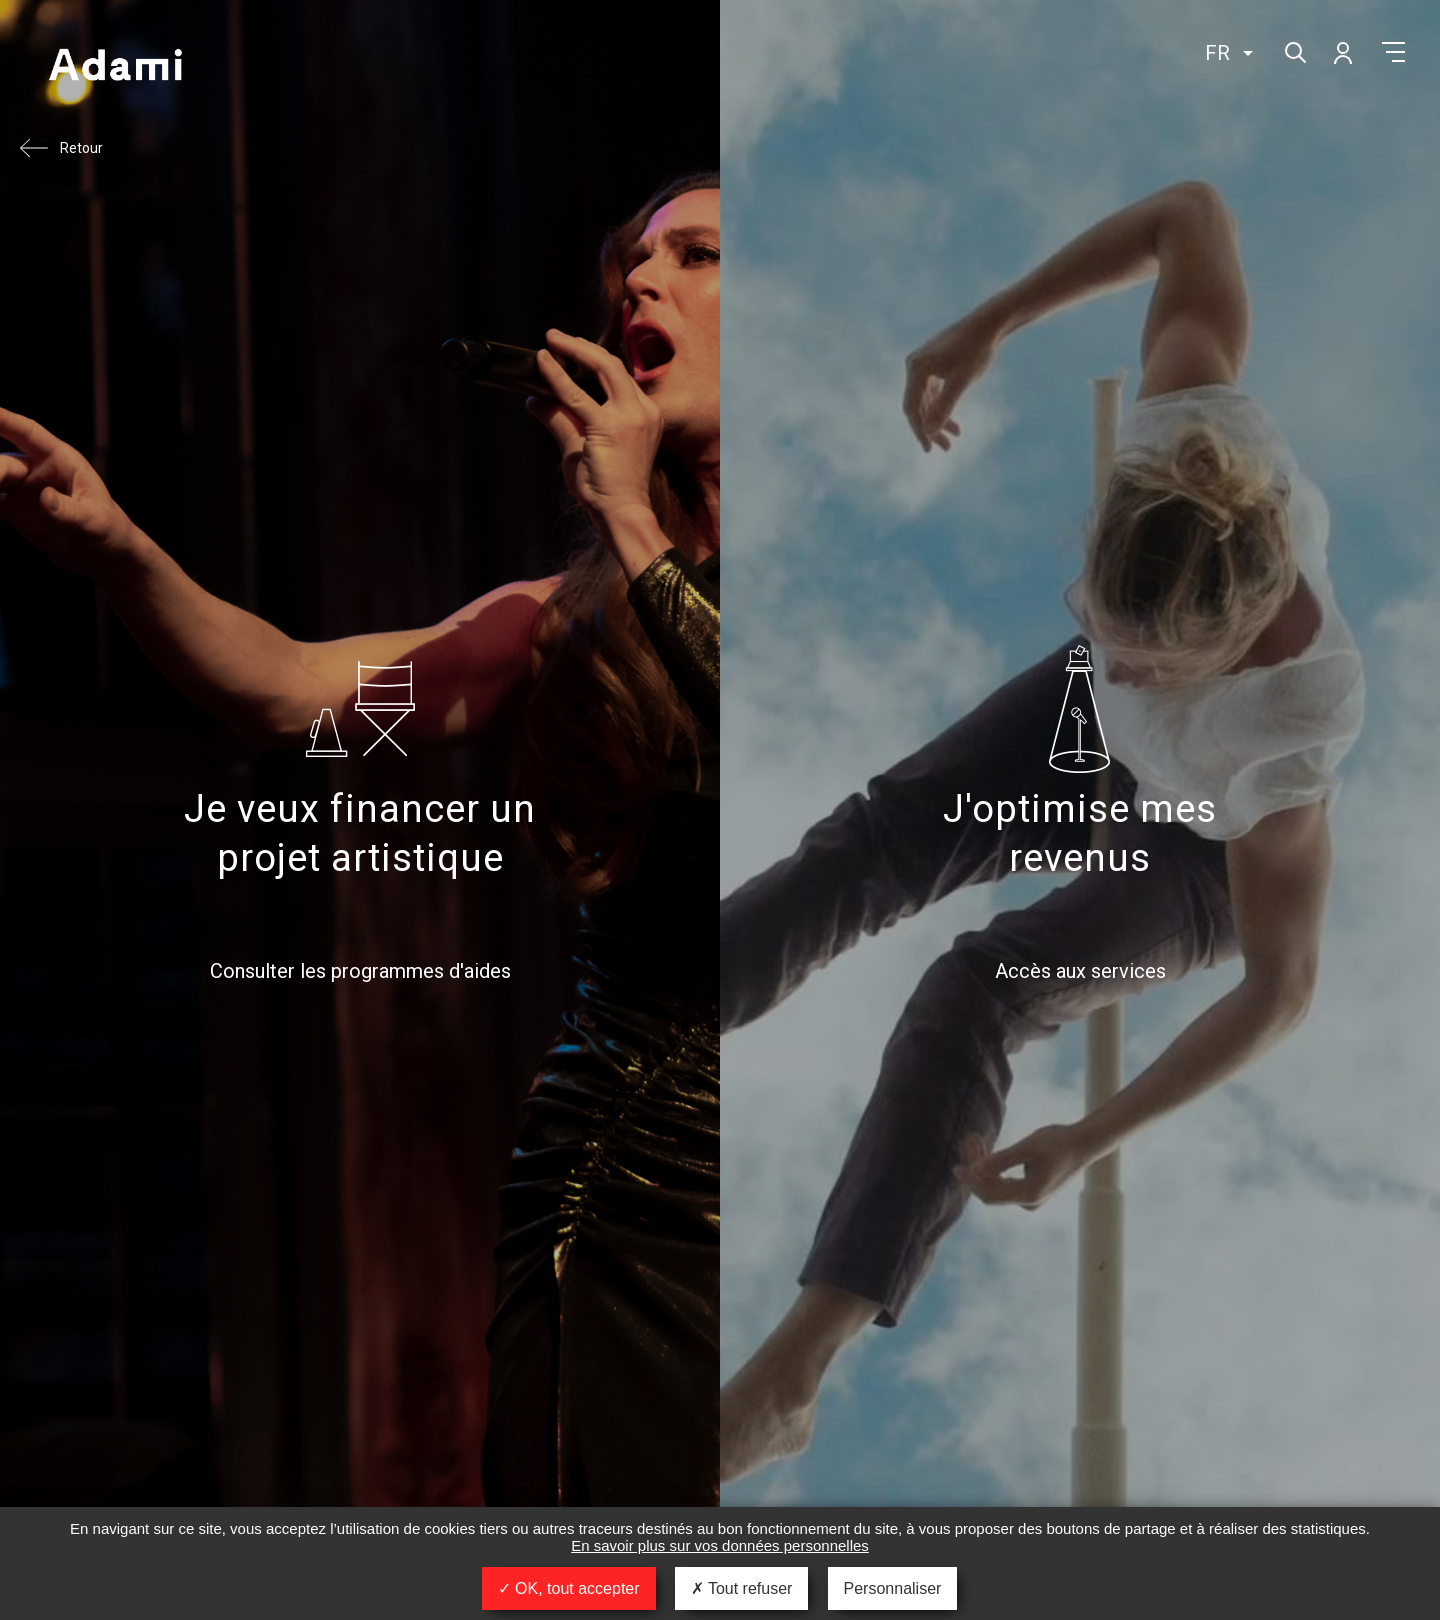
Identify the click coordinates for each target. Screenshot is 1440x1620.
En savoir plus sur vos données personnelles (720, 1545)
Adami (115, 67)
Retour (81, 148)
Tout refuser (742, 1588)
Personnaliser (893, 1588)
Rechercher (1293, 50)
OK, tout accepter (569, 1588)
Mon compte (1342, 52)
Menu (1393, 52)
